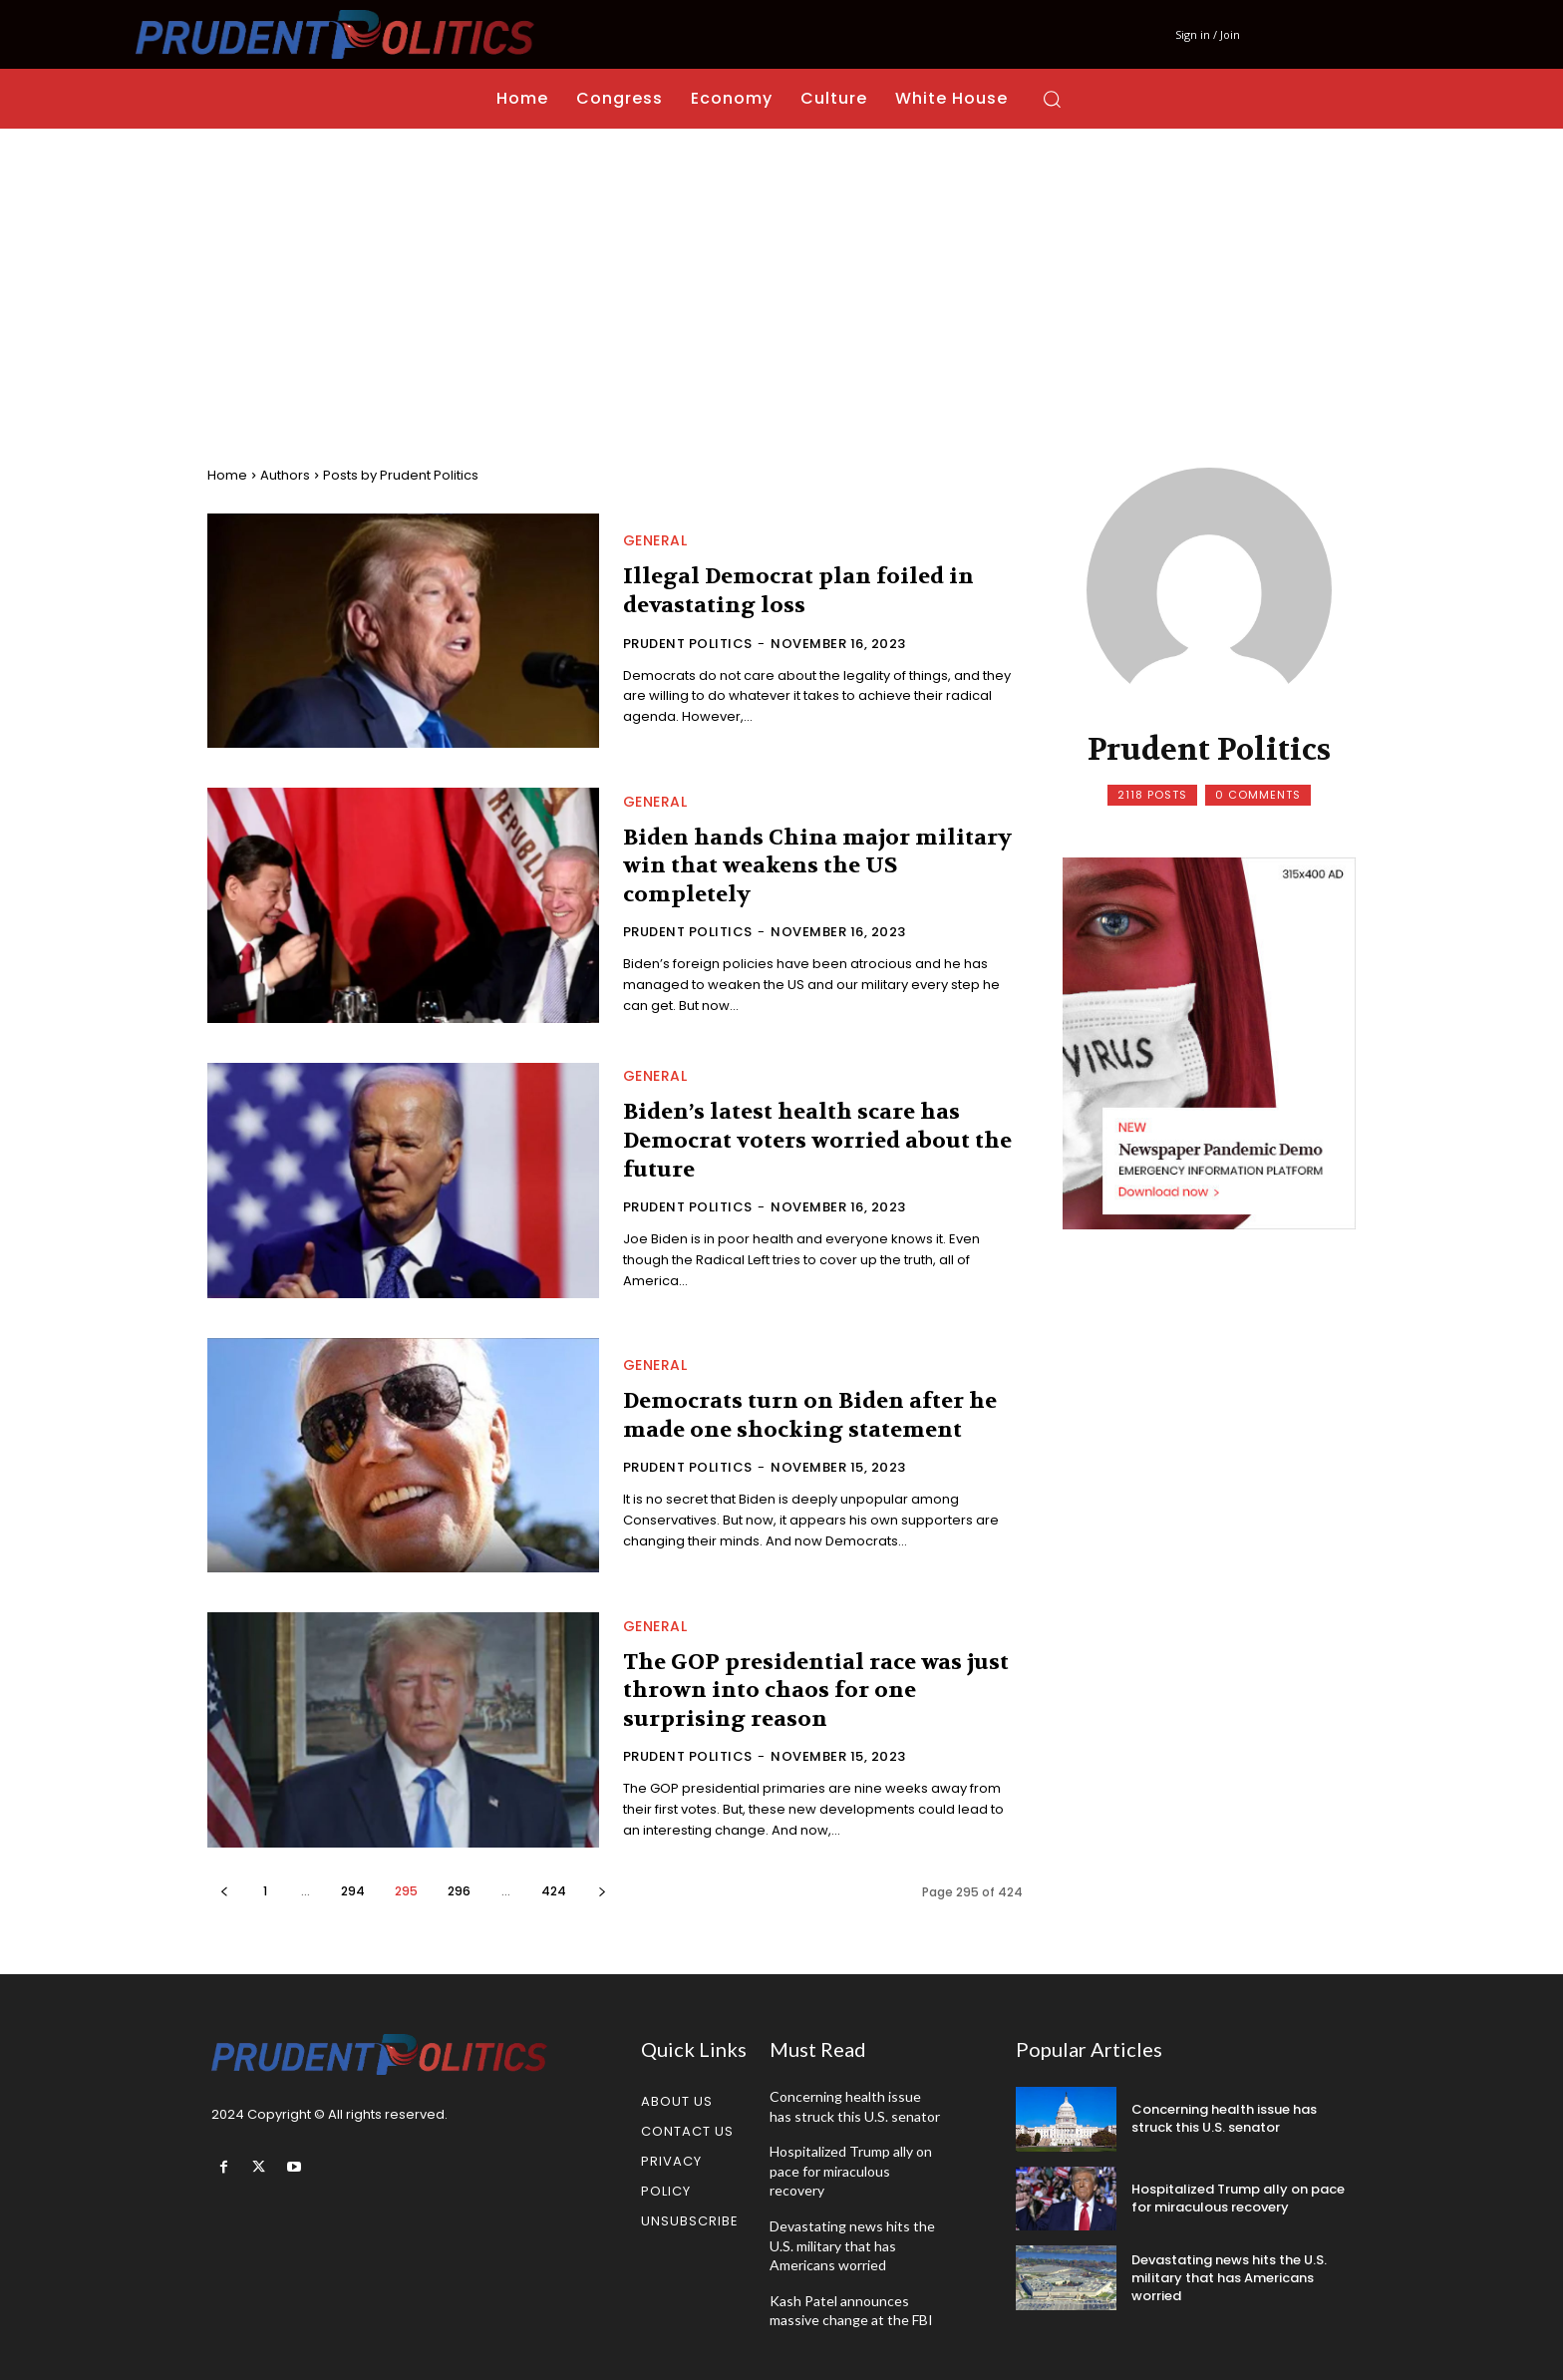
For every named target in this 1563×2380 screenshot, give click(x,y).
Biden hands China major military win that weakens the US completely (817, 866)
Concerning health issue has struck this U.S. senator (1224, 2118)
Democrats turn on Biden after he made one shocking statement (810, 1415)
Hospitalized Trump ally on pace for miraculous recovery (851, 2171)
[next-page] (601, 1890)
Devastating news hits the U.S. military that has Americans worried (852, 2245)
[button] (1052, 99)
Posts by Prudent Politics (400, 475)
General (655, 540)
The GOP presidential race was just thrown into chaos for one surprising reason (816, 1690)
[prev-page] (223, 1890)
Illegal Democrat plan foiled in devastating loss (799, 590)
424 (553, 1890)
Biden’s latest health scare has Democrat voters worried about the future (818, 1140)
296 (459, 1890)
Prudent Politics (688, 643)
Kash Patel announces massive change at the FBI (851, 2310)
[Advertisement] (781, 278)
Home (227, 475)
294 (353, 1890)
